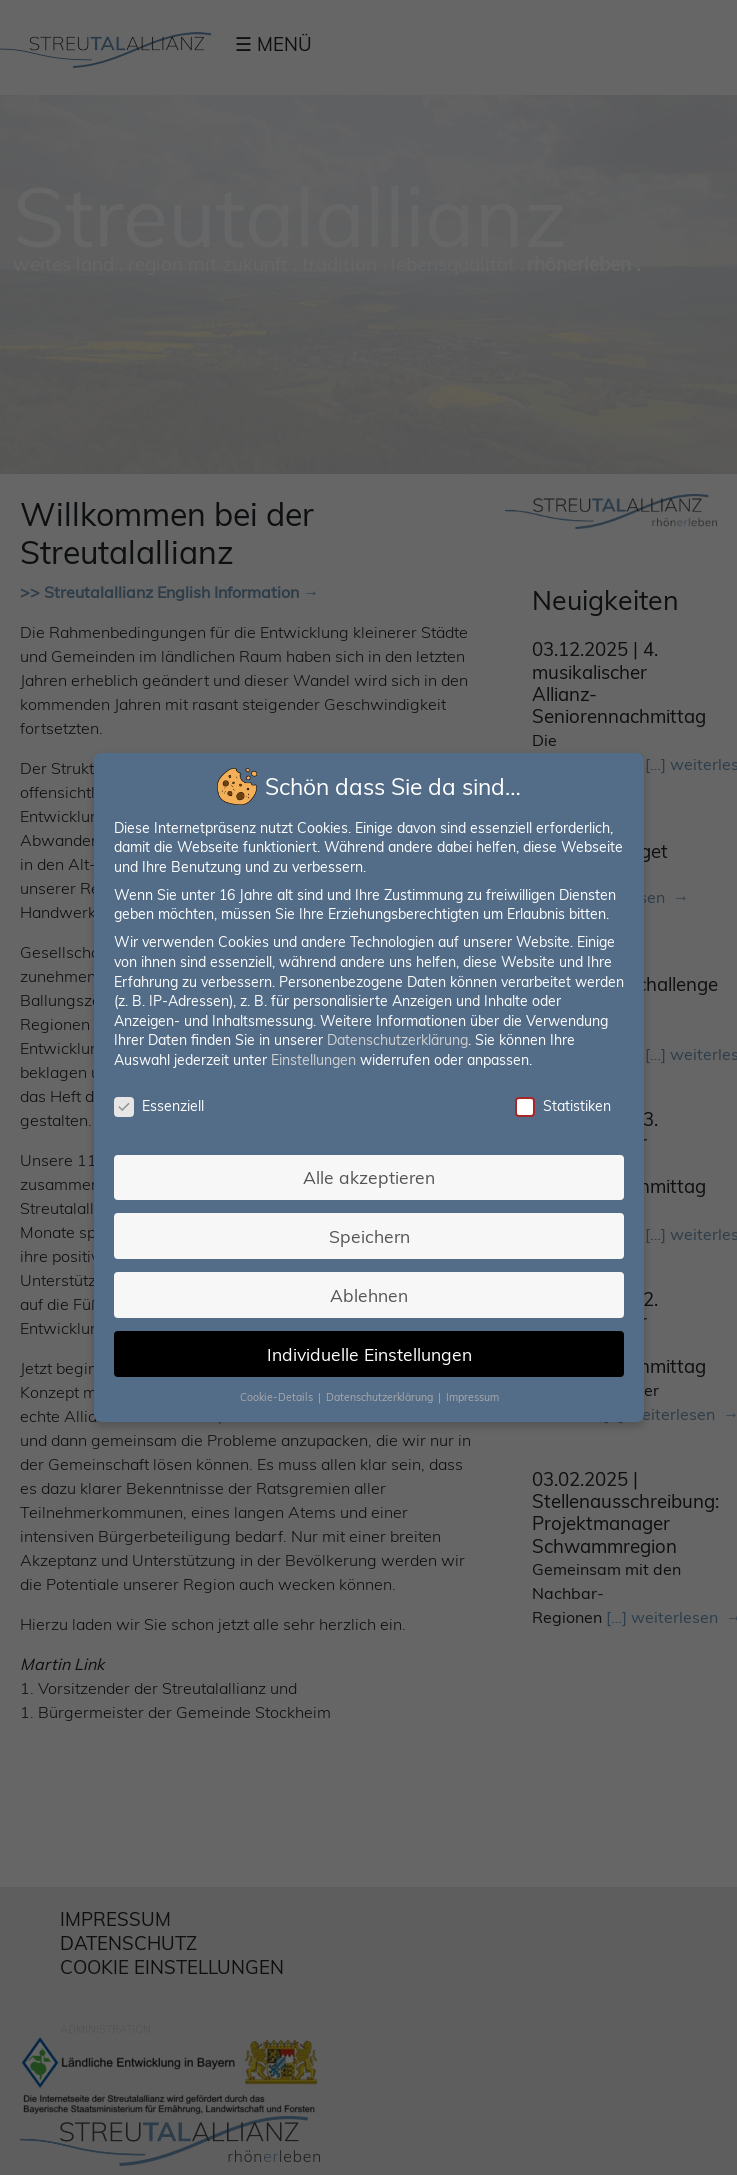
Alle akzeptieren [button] (369, 1177)
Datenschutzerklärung (397, 1040)
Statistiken (562, 1106)
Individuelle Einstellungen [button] (368, 1354)
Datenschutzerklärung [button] (380, 1397)
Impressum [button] (471, 1397)
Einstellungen (313, 1060)
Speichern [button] (368, 1236)
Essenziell (159, 1106)
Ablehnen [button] (369, 1295)
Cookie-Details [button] (277, 1397)
